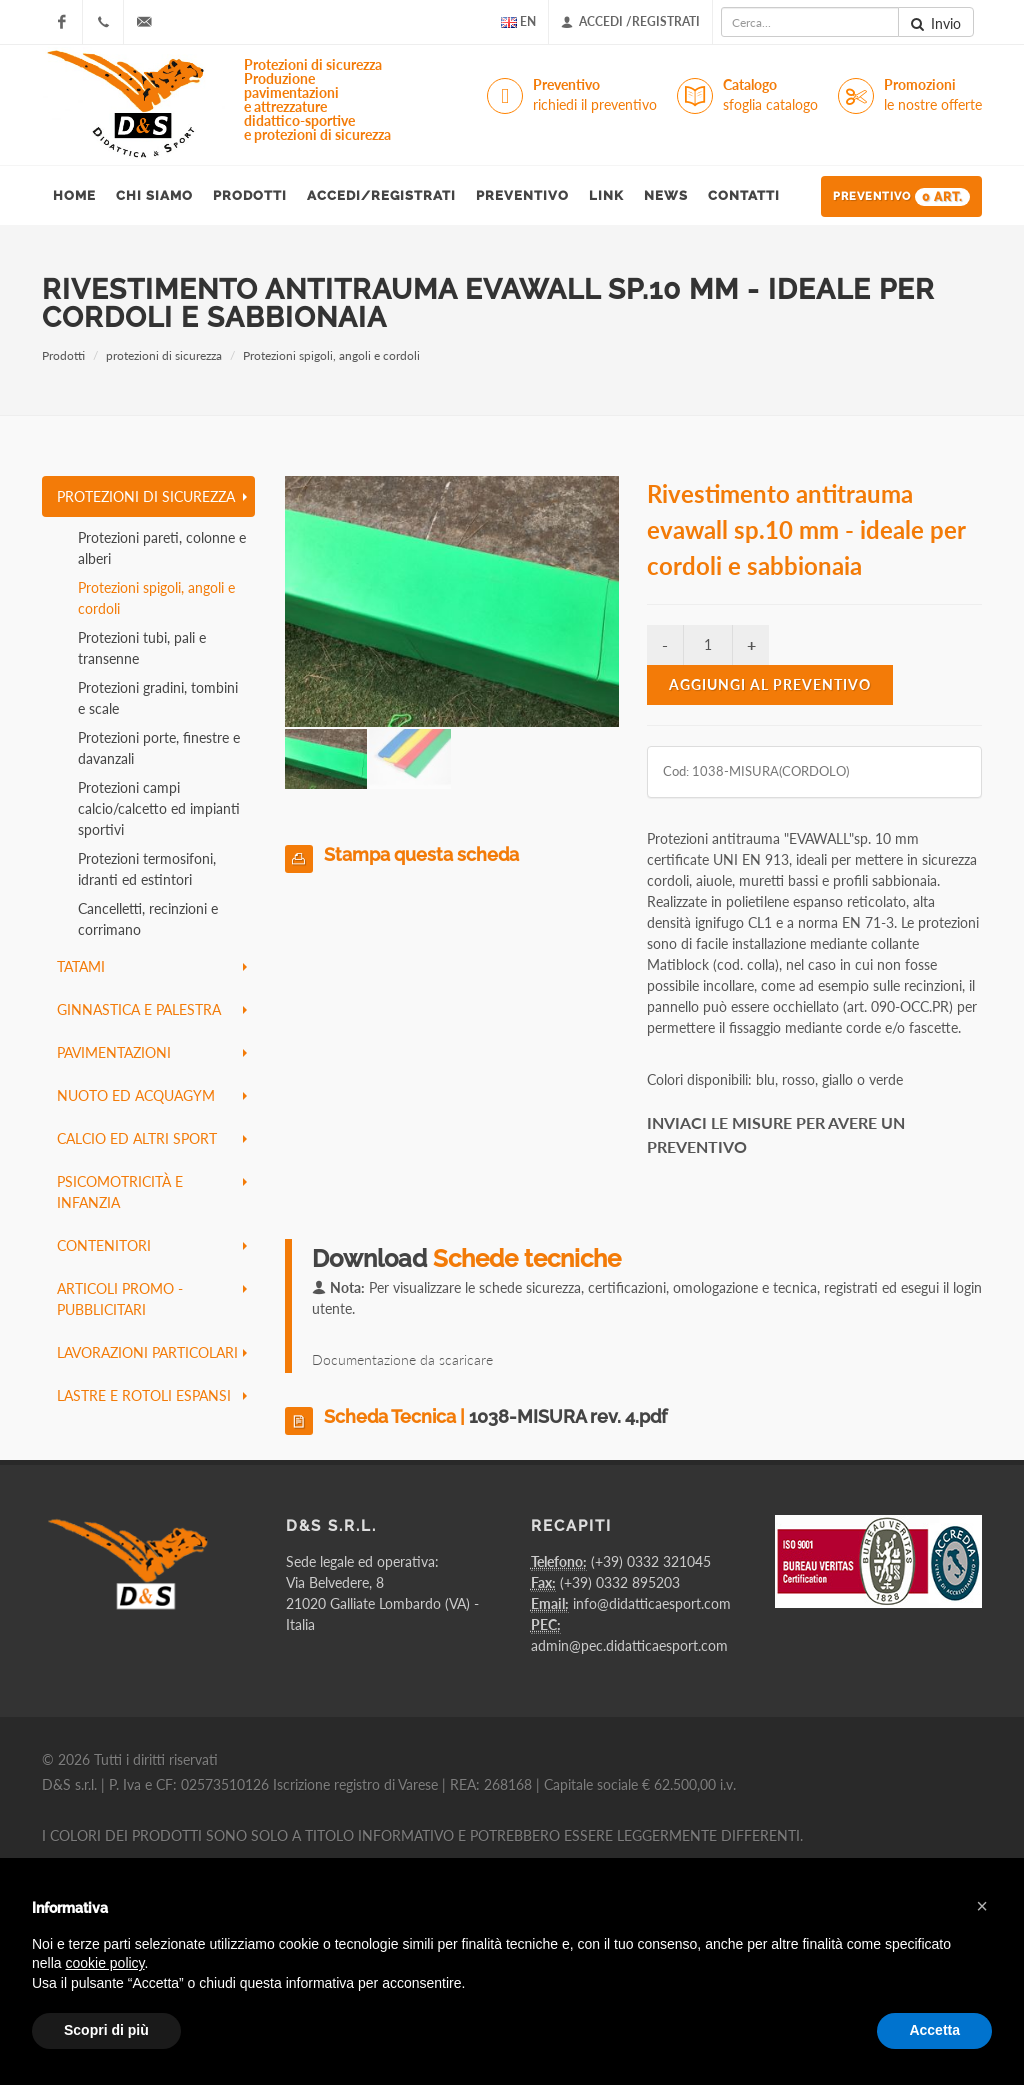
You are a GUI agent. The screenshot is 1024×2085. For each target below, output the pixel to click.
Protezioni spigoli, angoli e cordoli (331, 355)
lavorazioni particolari (152, 1352)
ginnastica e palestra (152, 1009)
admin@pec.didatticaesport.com (629, 1645)
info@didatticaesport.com (652, 1603)
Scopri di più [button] (106, 2030)
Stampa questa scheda (421, 854)
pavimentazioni (152, 1052)
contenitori (152, 1245)
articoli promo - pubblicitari (152, 1299)
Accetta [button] (934, 2030)
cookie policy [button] (104, 1963)
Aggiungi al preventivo (770, 684)
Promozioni (933, 95)
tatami (152, 966)
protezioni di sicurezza (164, 355)
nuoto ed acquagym (152, 1095)
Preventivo (595, 95)
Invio (936, 24)
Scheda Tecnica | (495, 1416)
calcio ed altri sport (152, 1138)
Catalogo (770, 95)
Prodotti (63, 355)
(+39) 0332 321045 (651, 1561)
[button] (982, 1906)
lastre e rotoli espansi (152, 1395)
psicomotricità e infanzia (152, 1192)
